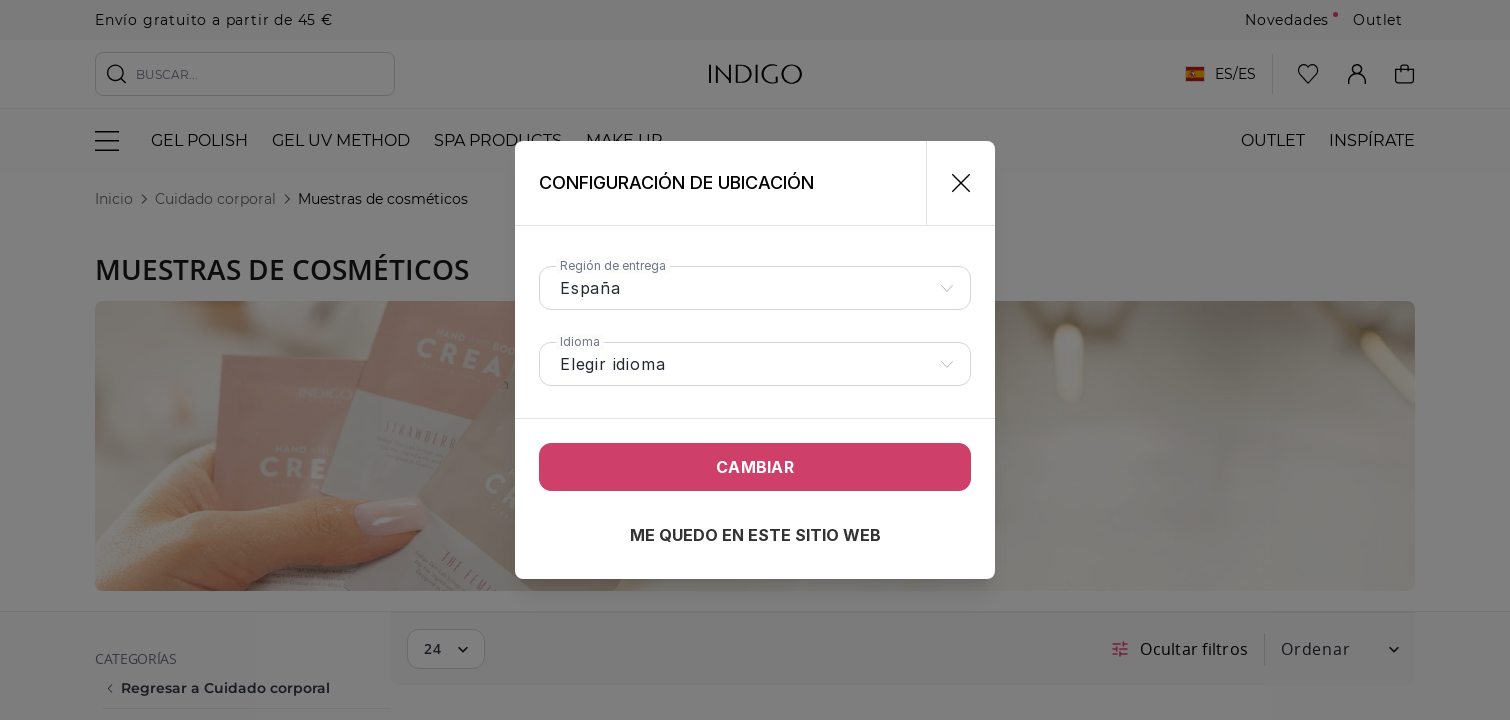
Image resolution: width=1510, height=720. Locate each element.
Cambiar (755, 467)
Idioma (580, 341)
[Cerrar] (952, 183)
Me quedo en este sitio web (755, 535)
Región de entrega (613, 265)
